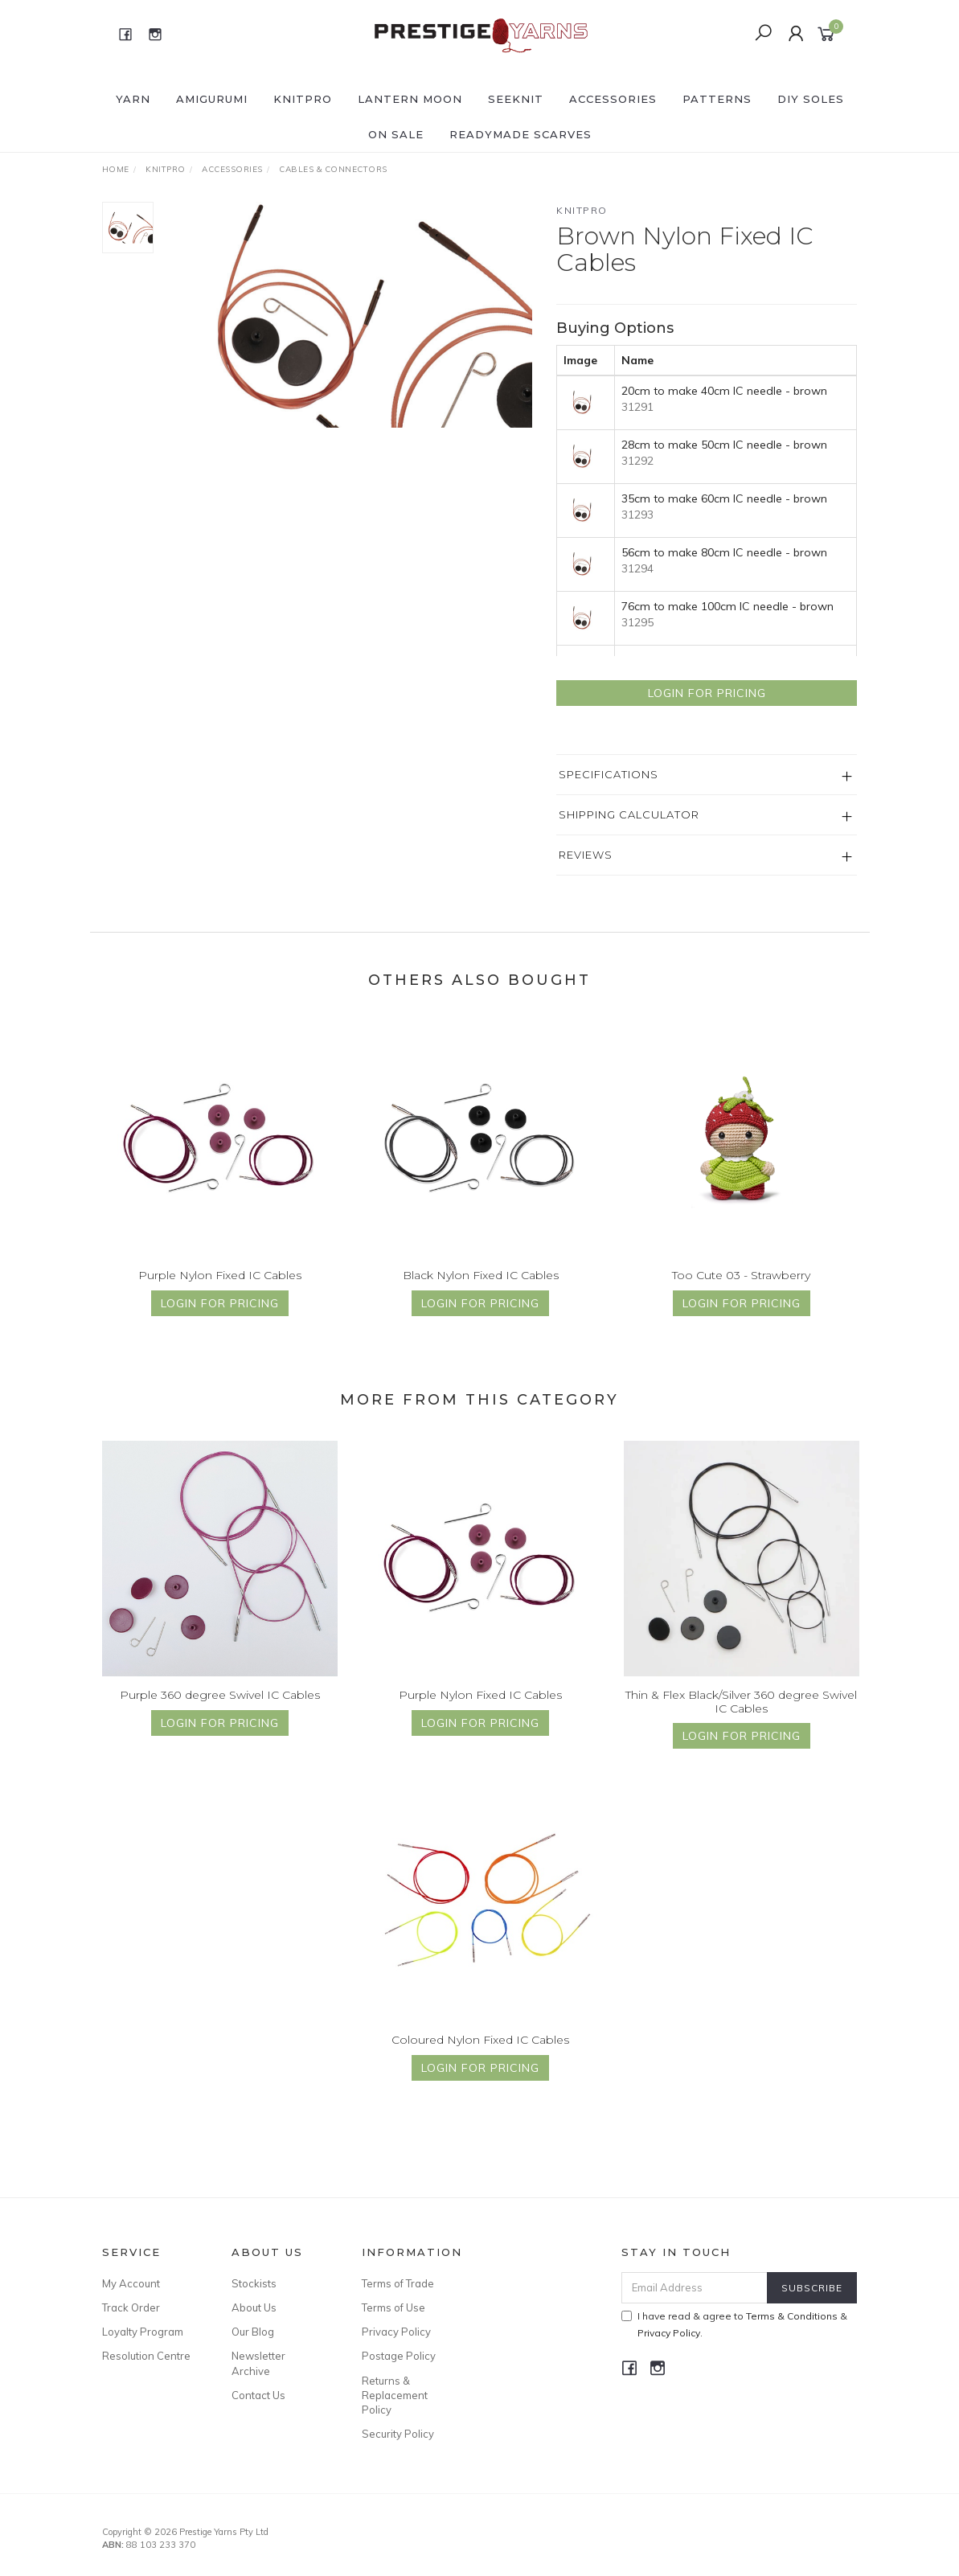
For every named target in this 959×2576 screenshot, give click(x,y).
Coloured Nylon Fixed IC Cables (480, 2052)
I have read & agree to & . (734, 2324)
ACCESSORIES (613, 98)
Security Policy (398, 2433)
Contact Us (258, 2395)
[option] (355, 315)
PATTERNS (717, 98)
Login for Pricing (707, 693)
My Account (131, 2283)
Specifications (608, 774)
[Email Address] (694, 2287)
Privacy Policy (396, 2331)
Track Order (131, 2307)
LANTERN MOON (410, 98)
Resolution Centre (146, 2355)
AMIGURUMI (212, 98)
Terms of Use (393, 2307)
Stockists (254, 2283)
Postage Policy (399, 2355)
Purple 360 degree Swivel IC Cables (220, 1708)
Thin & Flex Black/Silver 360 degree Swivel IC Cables (741, 1715)
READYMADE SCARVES (520, 134)
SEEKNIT (515, 98)
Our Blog (253, 2331)
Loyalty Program (142, 2331)
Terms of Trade (398, 2283)
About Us (254, 2307)
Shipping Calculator (629, 814)
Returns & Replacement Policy (395, 2395)
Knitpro (582, 210)
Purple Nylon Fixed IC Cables (219, 1289)
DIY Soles (810, 98)
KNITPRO (302, 98)
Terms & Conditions (792, 2316)
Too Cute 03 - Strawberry (741, 1289)
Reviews (586, 854)
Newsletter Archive (258, 2363)
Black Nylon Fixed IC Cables (481, 1289)
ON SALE (396, 134)
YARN (133, 98)
